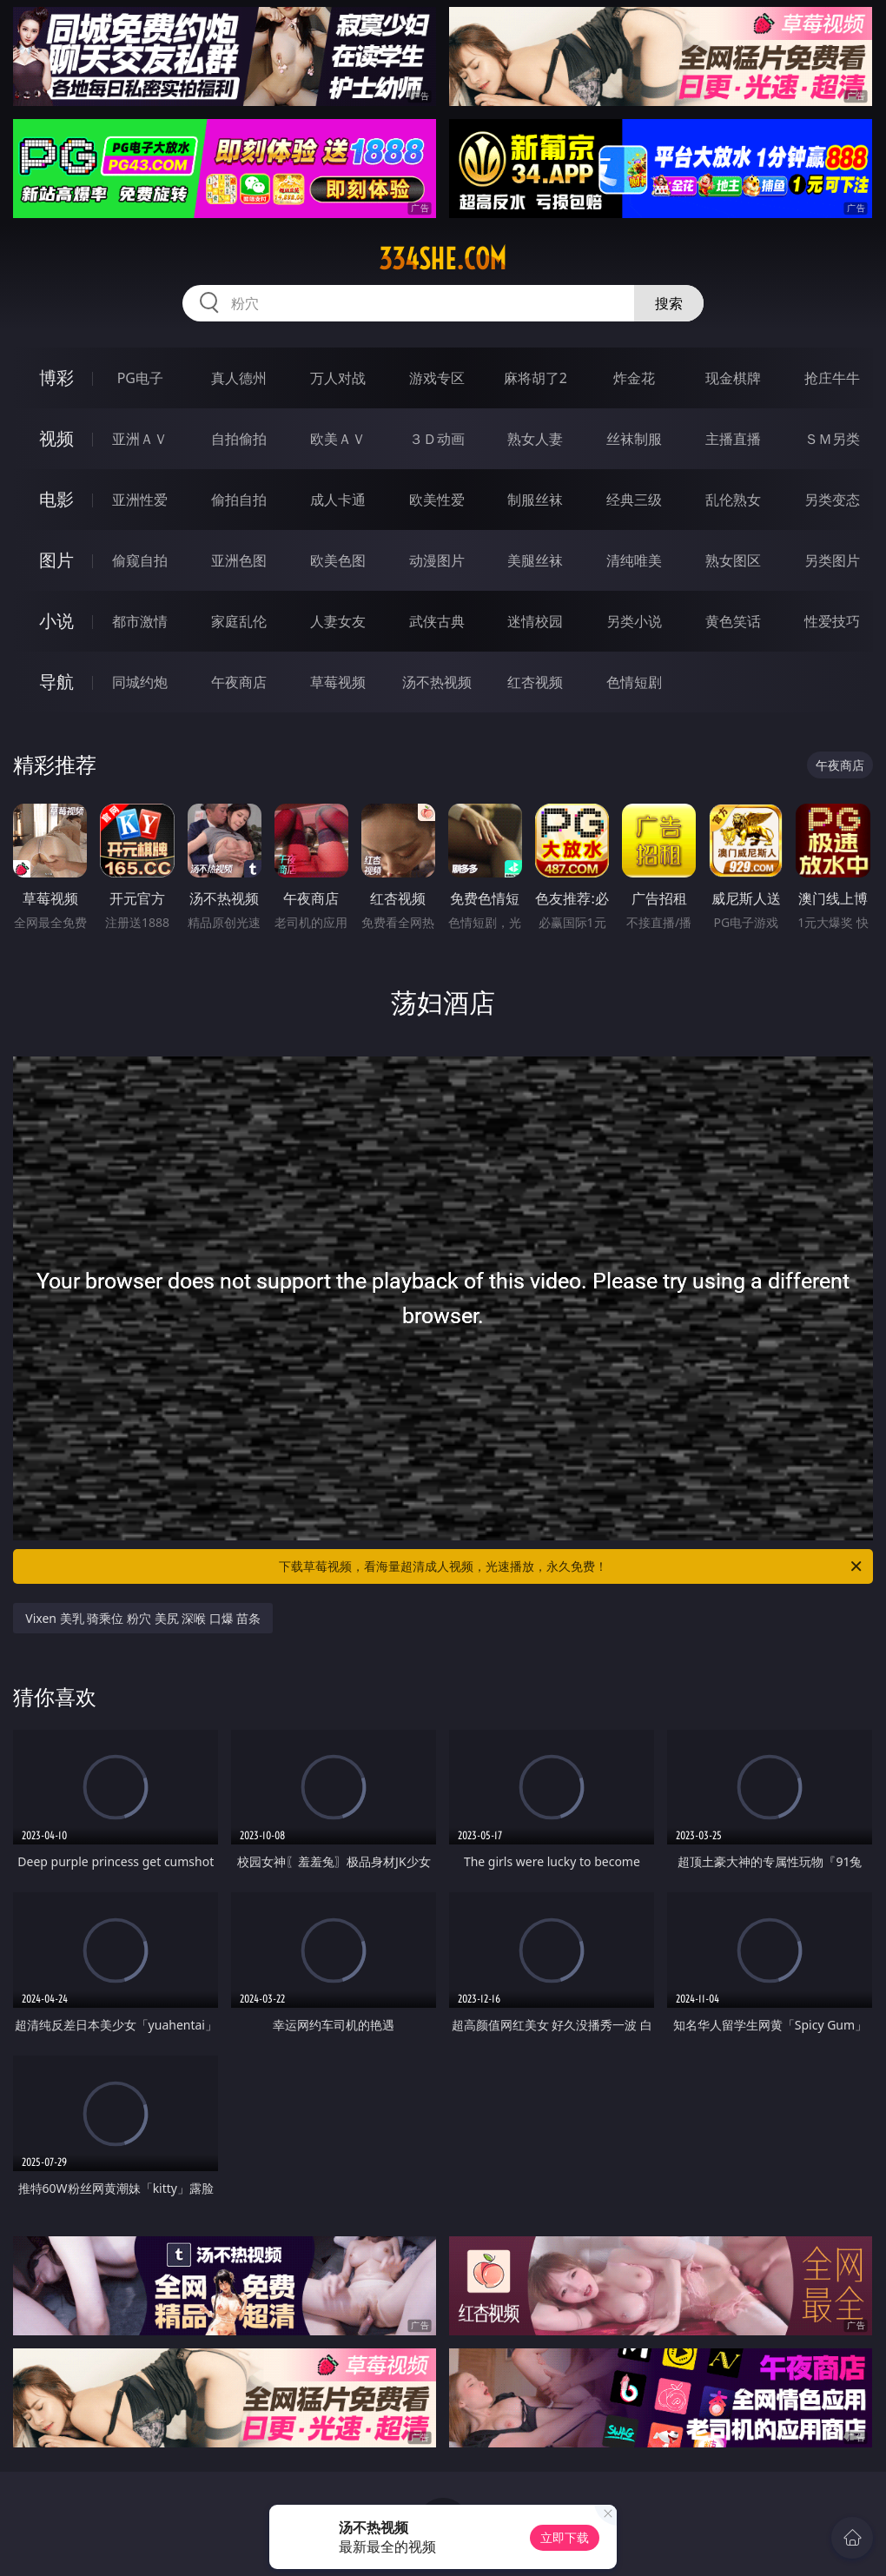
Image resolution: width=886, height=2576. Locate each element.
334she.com (442, 259)
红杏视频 (535, 682)
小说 (56, 620)
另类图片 (832, 560)
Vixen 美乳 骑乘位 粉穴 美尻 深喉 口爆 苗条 (143, 1618)
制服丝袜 (535, 499)
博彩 (56, 377)
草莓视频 (338, 682)
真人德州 (239, 377)
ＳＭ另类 (832, 438)
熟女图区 (733, 560)
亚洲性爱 (140, 499)
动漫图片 (437, 560)
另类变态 (832, 499)
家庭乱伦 (239, 621)
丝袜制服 (634, 438)
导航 (56, 681)
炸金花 (634, 377)
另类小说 (634, 621)
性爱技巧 (832, 621)
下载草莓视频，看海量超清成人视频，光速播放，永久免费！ (571, 1566)
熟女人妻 (535, 438)
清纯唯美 (634, 560)
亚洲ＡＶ (140, 438)
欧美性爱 (437, 499)
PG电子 (140, 377)
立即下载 (564, 2537)
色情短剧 (634, 682)
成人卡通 (338, 499)
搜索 (669, 303)
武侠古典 (437, 621)
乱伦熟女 (733, 499)
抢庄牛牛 (832, 377)
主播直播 (733, 438)
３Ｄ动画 (437, 438)
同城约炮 (140, 682)
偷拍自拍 (239, 499)
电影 (56, 499)
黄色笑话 (733, 621)
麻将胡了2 (535, 377)
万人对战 (338, 377)
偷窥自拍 (140, 560)
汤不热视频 (437, 682)
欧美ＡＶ (338, 438)
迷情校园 (535, 621)
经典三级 (634, 499)
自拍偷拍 (239, 438)
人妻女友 (338, 621)
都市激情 (140, 621)
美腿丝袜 (535, 560)
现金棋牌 (733, 377)
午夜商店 (239, 682)
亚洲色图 (239, 560)
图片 (56, 560)
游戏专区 (437, 377)
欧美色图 (338, 560)
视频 (56, 438)
